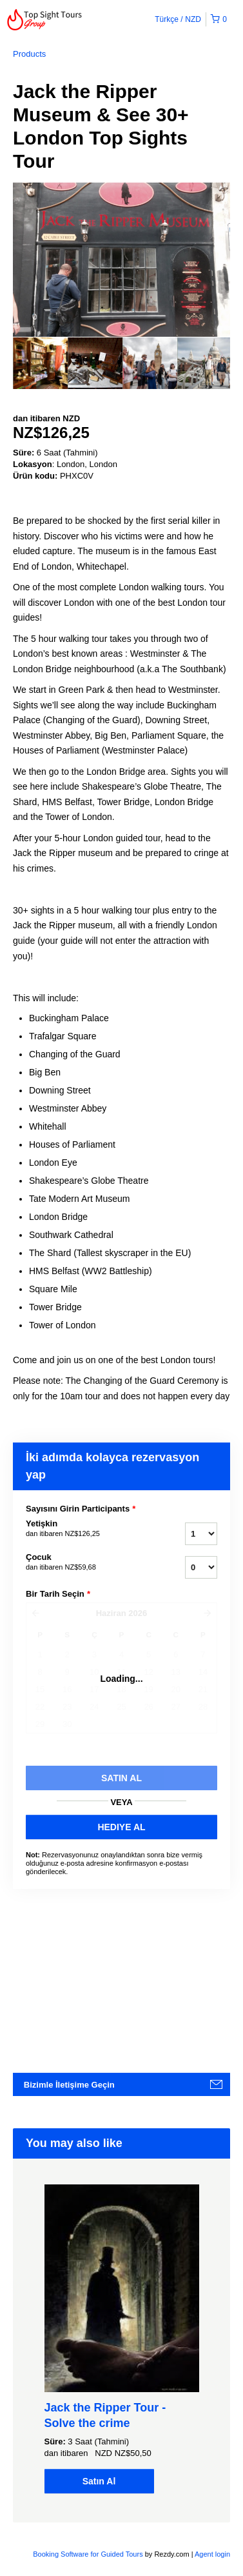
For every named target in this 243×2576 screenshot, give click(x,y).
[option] (40, 363)
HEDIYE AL (121, 1827)
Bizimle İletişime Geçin (69, 2085)
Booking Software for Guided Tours (88, 2554)
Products (29, 54)
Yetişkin (83, 1529)
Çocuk (83, 1562)
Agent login (212, 2554)
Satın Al (99, 2481)
